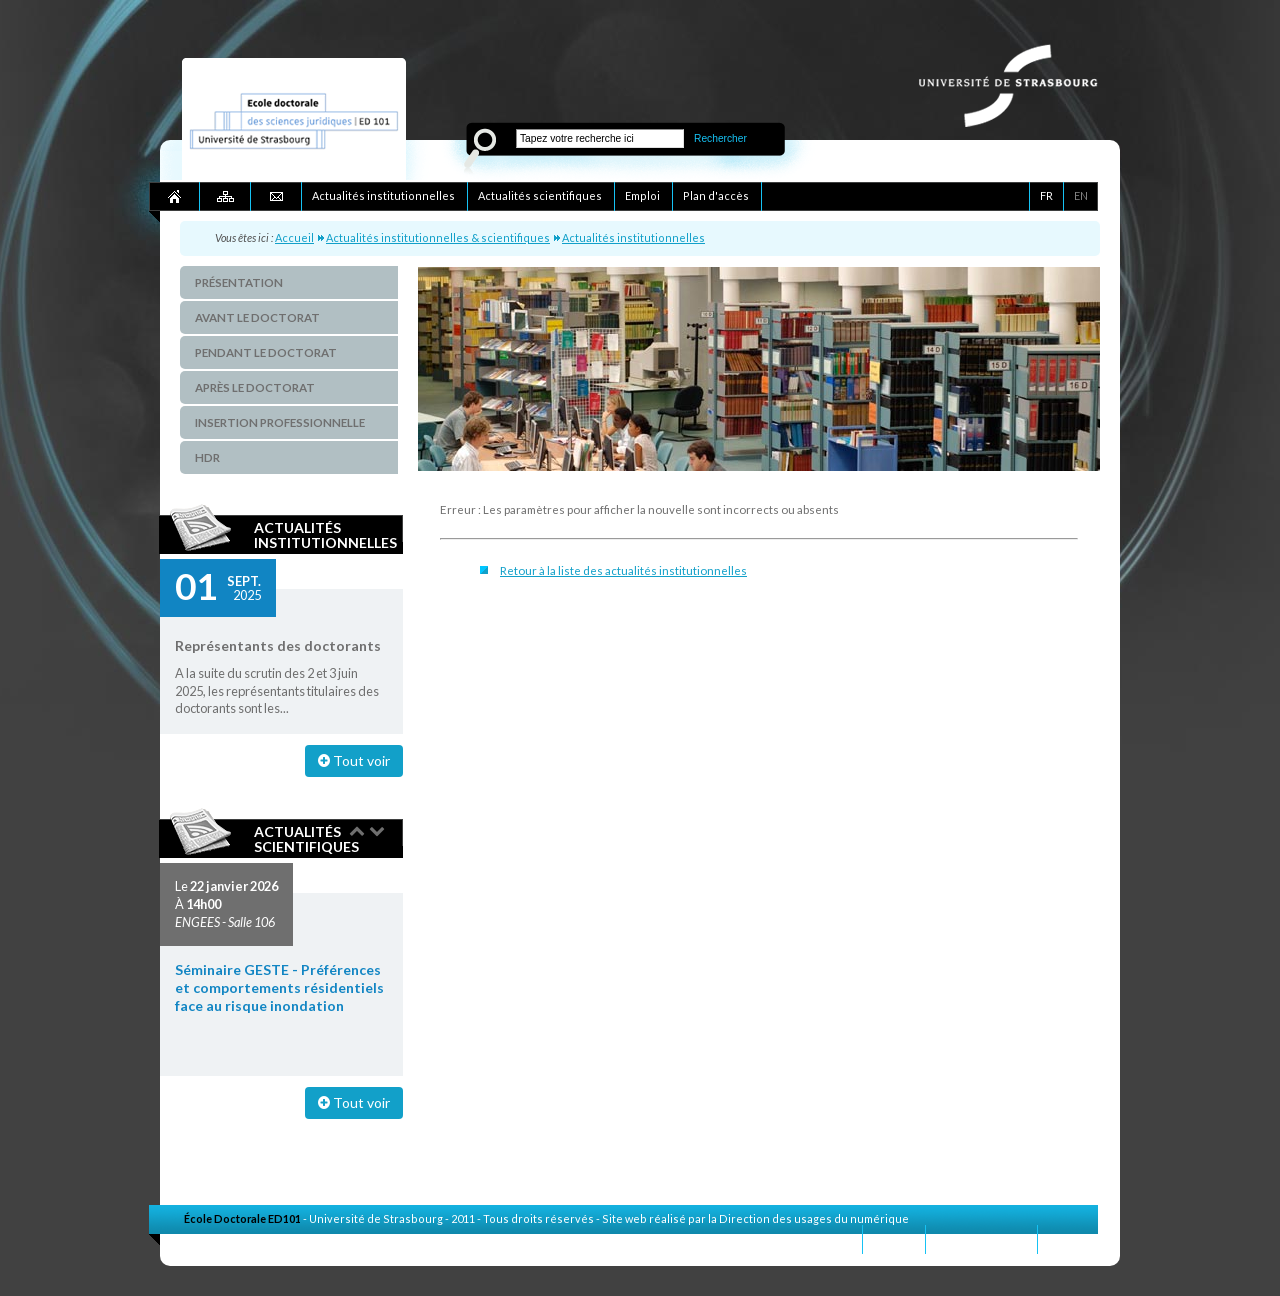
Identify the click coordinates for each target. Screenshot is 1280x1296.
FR (1046, 195)
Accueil (294, 237)
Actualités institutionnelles (633, 237)
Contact (894, 1238)
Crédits (1068, 1238)
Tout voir (354, 760)
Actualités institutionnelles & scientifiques (438, 237)
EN (1081, 195)
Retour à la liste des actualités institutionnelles (623, 570)
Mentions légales (981, 1238)
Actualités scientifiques (306, 839)
